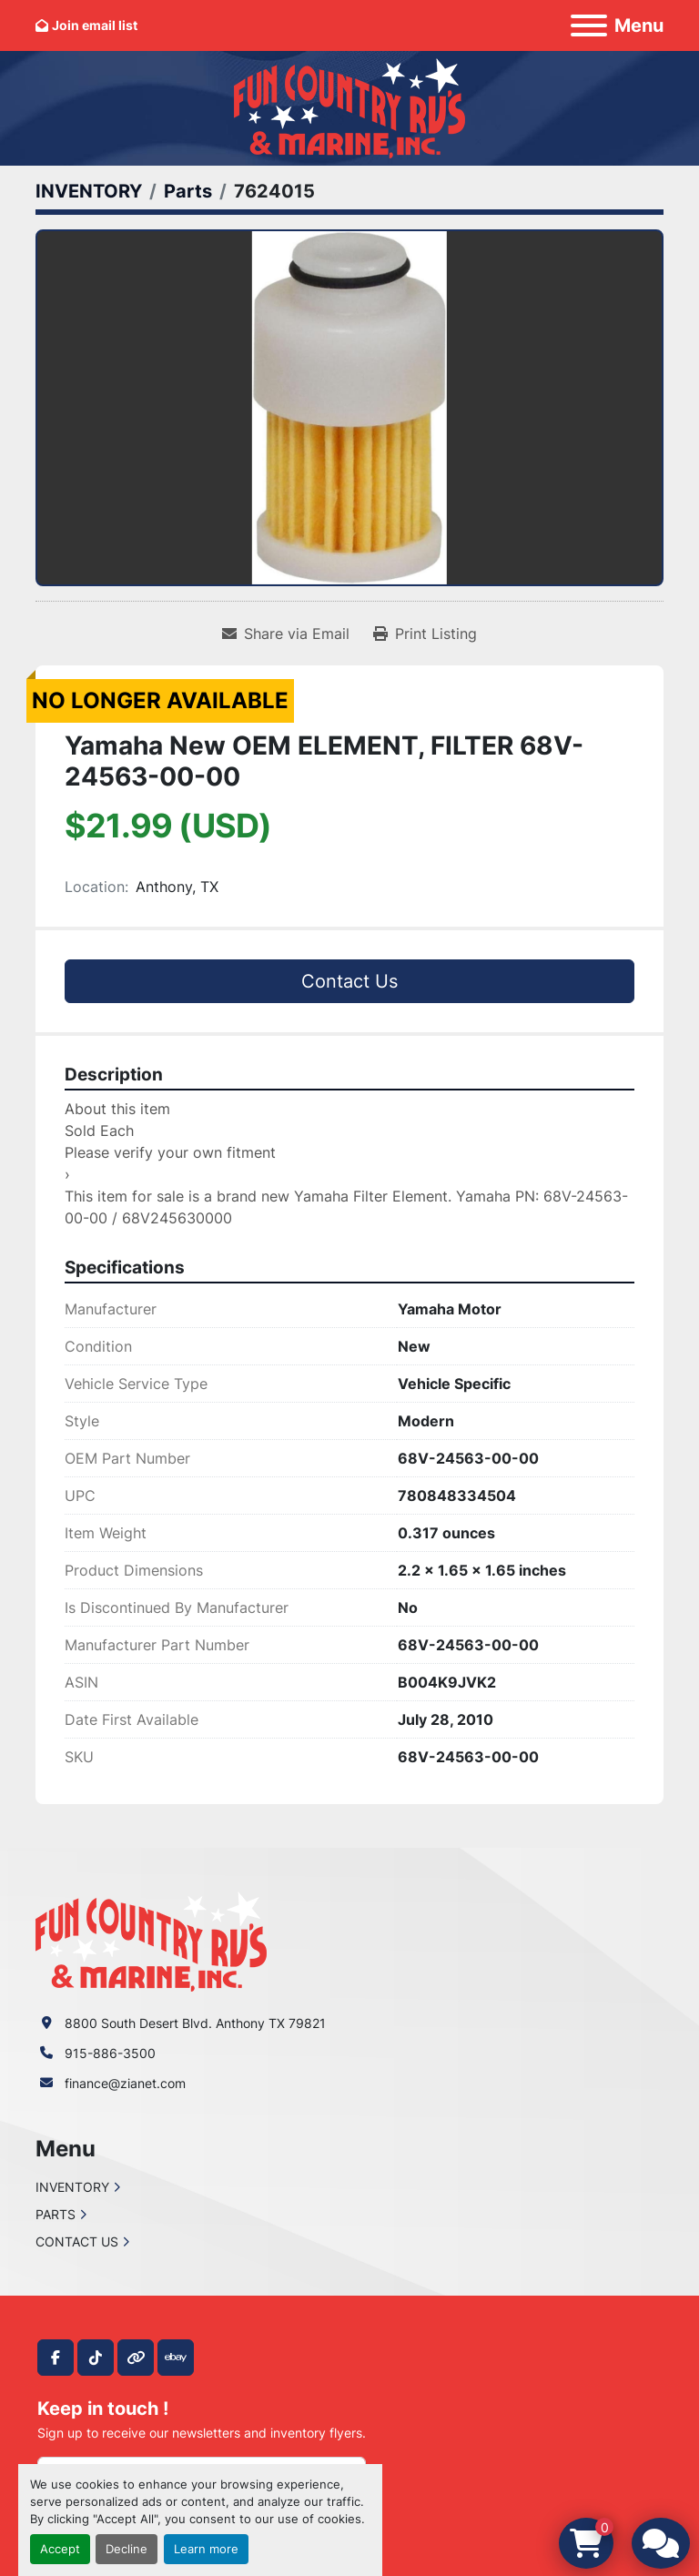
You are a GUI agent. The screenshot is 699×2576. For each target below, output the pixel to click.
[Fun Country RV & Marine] (151, 1940)
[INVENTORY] (88, 191)
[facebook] (55, 2357)
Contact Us (349, 981)
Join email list (94, 25)
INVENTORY (72, 2187)
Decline (126, 2549)
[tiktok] (95, 2357)
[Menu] (589, 25)
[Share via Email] (285, 633)
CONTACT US (76, 2241)
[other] (135, 2357)
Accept (60, 2549)
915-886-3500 (110, 2053)
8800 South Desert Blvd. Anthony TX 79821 (195, 2023)
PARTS (55, 2214)
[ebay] (175, 2357)
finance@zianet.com (125, 2083)
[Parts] (188, 191)
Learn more (206, 2549)
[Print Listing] (425, 633)
